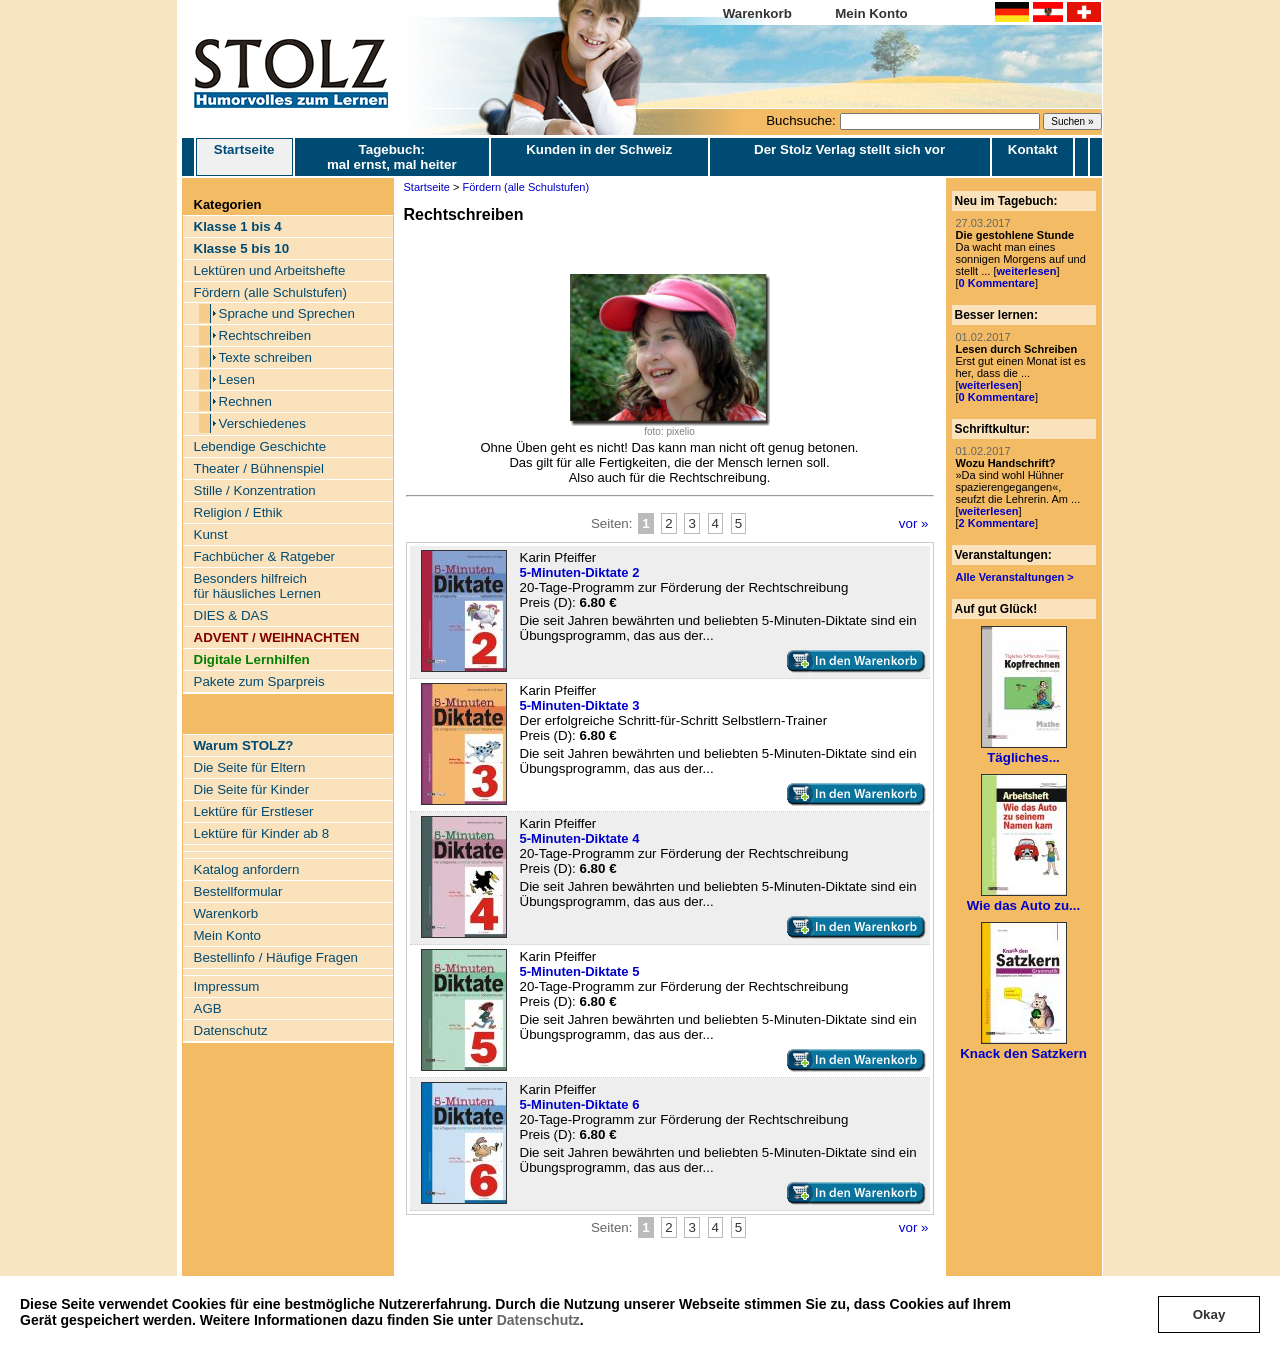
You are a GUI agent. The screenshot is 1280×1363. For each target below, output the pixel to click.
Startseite (244, 157)
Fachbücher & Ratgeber (265, 556)
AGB (208, 1008)
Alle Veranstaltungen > (1015, 577)
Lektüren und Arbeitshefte (270, 270)
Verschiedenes (262, 423)
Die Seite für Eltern (250, 767)
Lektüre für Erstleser (254, 811)
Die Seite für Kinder (252, 789)
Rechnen (245, 401)
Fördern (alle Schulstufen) (270, 292)
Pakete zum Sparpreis (259, 681)
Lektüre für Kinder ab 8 (262, 833)
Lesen (237, 379)
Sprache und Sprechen (287, 313)
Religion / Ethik (238, 512)
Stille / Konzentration (255, 490)
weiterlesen (1026, 271)
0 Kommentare (997, 283)
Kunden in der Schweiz (599, 149)
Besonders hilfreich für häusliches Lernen (257, 586)
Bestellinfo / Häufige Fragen (276, 957)
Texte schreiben (265, 357)
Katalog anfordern (247, 869)
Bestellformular (238, 891)
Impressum (227, 986)
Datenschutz (538, 1320)
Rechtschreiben (265, 335)
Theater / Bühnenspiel (259, 468)
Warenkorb (757, 13)
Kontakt (1033, 149)
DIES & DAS (231, 615)
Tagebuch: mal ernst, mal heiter (392, 157)
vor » (914, 523)
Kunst (211, 534)
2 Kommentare (997, 523)
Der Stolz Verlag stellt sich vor (849, 149)
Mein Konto (871, 13)
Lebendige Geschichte (260, 446)
